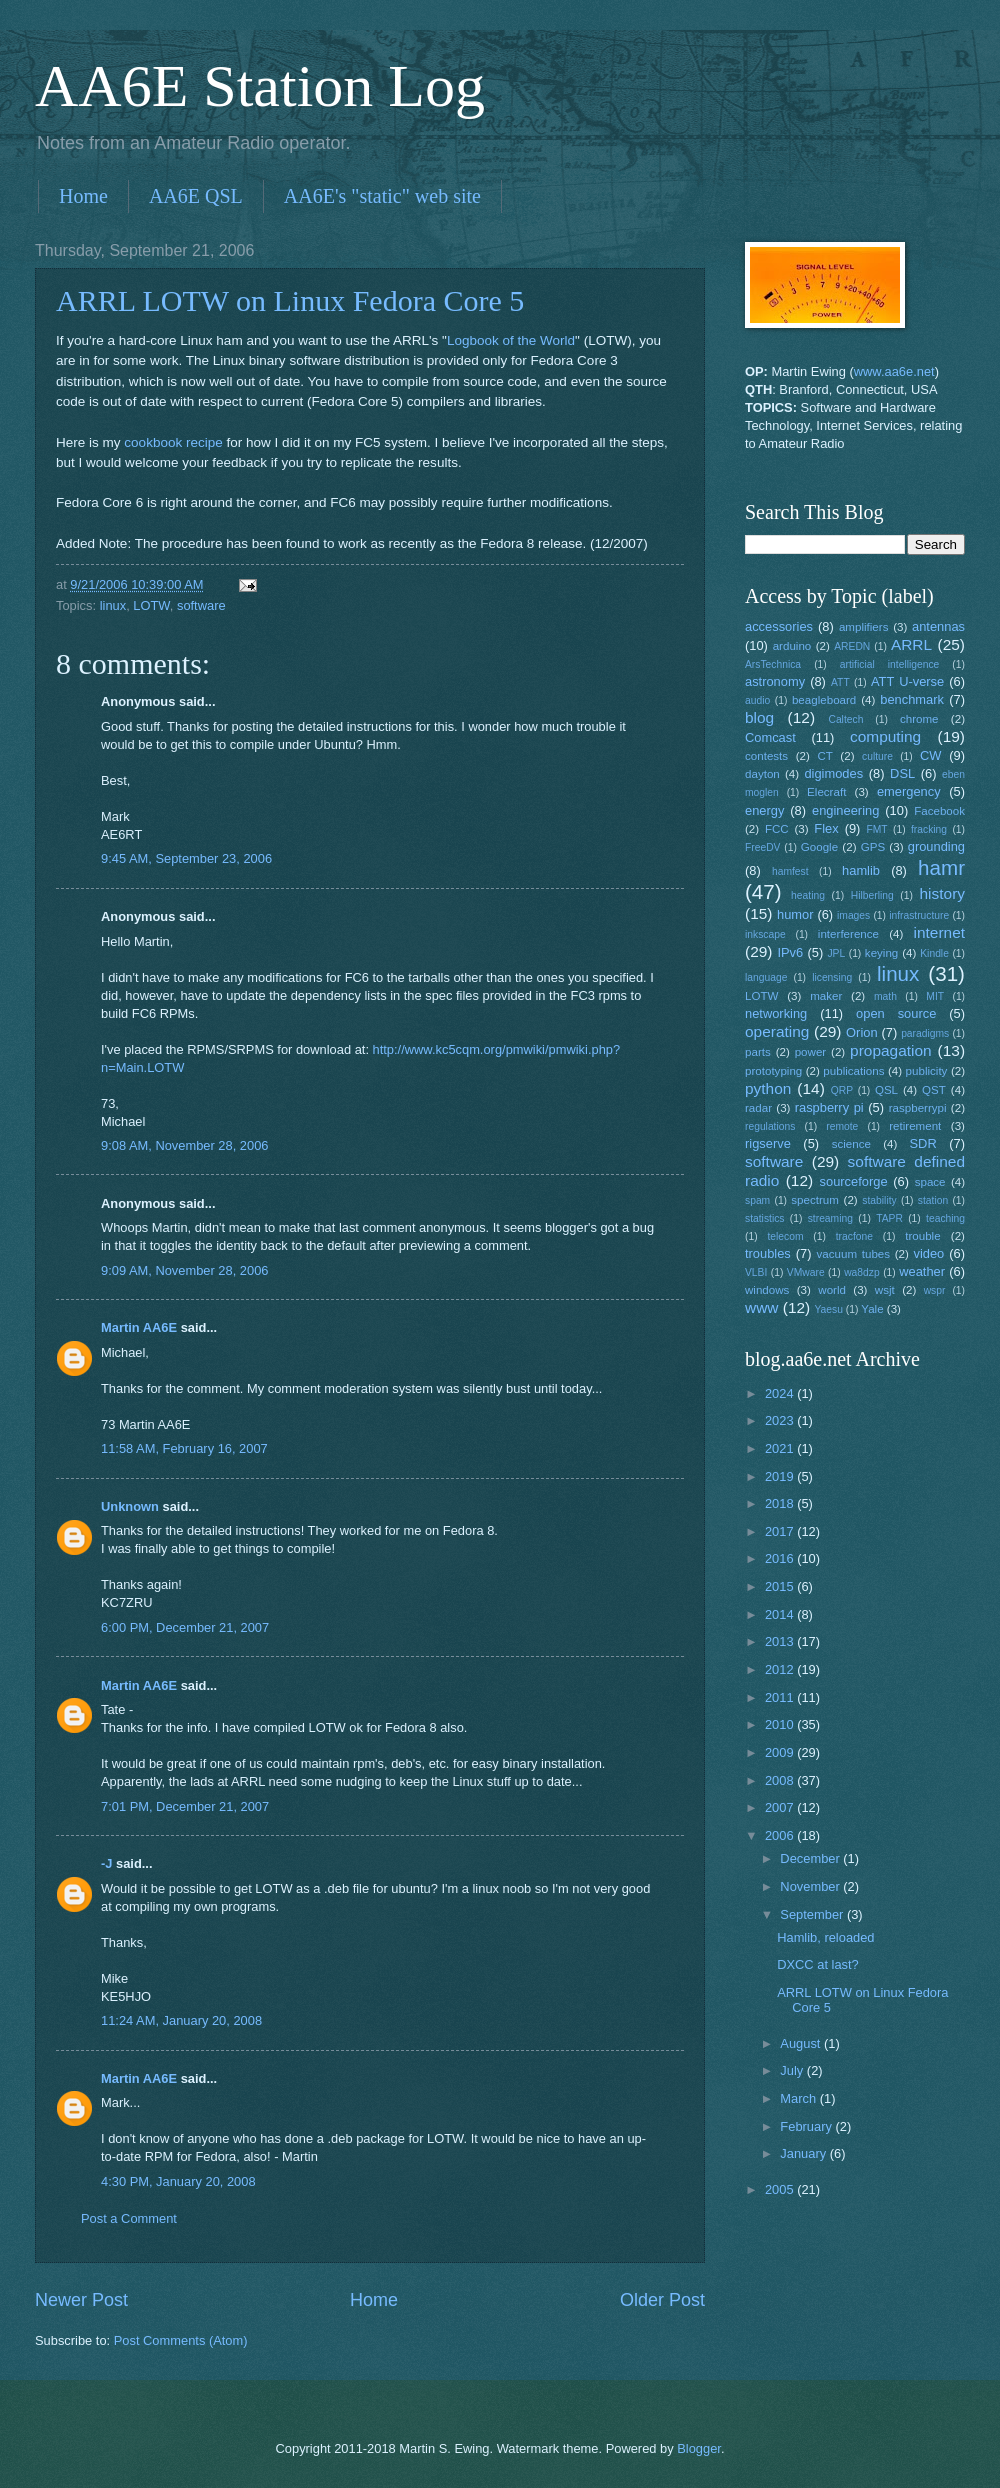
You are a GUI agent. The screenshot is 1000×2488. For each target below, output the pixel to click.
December (811, 1858)
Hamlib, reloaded (825, 1937)
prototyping (773, 1071)
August (802, 2043)
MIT (935, 996)
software (201, 605)
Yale (872, 1309)
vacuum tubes (854, 1254)
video (929, 1253)
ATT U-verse (907, 681)
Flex (826, 828)
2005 (781, 2189)
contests (766, 756)
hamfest (790, 871)
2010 (781, 1724)
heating (808, 895)
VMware (806, 1272)
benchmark (912, 699)
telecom (785, 1236)
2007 (781, 1807)
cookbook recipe (173, 442)
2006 (781, 1835)
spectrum (815, 1200)
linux (113, 605)
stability (879, 1200)
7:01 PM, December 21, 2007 (185, 1806)
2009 (781, 1752)
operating (777, 1031)
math (885, 996)
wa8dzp (862, 1272)
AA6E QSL (196, 196)
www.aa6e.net (894, 371)
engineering (845, 810)
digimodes (833, 773)
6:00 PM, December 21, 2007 (185, 1627)
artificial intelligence (889, 664)
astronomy (775, 681)
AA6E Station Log (260, 86)
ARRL (911, 644)
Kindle (934, 953)
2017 (781, 1531)
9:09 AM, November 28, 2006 (184, 1270)
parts (758, 1052)
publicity (927, 1071)
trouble (922, 1236)
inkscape (765, 934)
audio (757, 700)
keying (881, 953)
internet (940, 932)
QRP (842, 1090)
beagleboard (824, 700)
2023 (781, 1420)
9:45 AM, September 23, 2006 (186, 858)
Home (83, 196)
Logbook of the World (511, 340)
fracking (929, 829)
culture (877, 756)
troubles (768, 1253)
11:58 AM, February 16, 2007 (184, 1448)
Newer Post (81, 2300)
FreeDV (762, 847)
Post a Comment (129, 2218)
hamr (941, 867)
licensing (832, 977)
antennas (938, 626)
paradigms (925, 1033)
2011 (781, 1697)
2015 (781, 1586)
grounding (936, 846)
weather (922, 1271)
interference (848, 934)
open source (896, 1013)
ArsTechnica (773, 664)
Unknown (130, 1506)
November (811, 1886)
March (799, 2098)
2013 (781, 1641)
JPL (836, 953)
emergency (909, 791)
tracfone (854, 1236)
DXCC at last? (818, 1964)
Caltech (845, 719)
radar (758, 1108)
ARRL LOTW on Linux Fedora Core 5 (290, 300)
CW (930, 755)
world (832, 1290)
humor (795, 914)
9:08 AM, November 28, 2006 (184, 1145)
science (851, 1144)
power (811, 1052)
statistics (764, 1218)
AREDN (852, 646)
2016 (781, 1558)
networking (776, 1013)
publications (853, 1071)
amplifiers (864, 627)
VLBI (756, 1272)
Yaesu (829, 1309)
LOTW (151, 605)
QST (934, 1090)
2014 (781, 1614)
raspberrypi (918, 1108)
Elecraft (826, 792)
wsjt (885, 1290)
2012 (781, 1669)
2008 (781, 1780)
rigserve (768, 1143)
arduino (792, 646)
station (933, 1200)
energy (764, 810)
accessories (779, 626)
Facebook (939, 811)
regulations (770, 1126)
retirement (915, 1126)
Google (819, 847)
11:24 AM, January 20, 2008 (181, 2020)
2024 (781, 1393)
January (804, 2153)
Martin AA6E (139, 1327)
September (813, 1914)
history (942, 893)
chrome (919, 719)
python (768, 1088)
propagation (891, 1050)
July (793, 2070)
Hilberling (872, 895)
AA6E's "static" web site (382, 196)
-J (106, 1863)
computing (885, 736)
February (807, 2126)
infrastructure (919, 915)
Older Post (662, 2300)
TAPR (889, 1218)
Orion (861, 1032)
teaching (945, 1218)
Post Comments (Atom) (181, 2340)
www (761, 1307)
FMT (877, 829)
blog (759, 717)
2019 (781, 1476)
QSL (886, 1090)
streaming (830, 1218)
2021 (781, 1448)
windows (767, 1290)
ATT (840, 682)
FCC (777, 829)
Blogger (699, 2448)
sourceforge (854, 1181)
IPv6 (790, 952)
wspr (935, 1290)
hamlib (861, 870)
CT (824, 756)
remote (842, 1126)
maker (826, 996)
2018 (781, 1503)
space (930, 1182)
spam (757, 1200)
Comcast (770, 737)
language (766, 977)
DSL (902, 773)
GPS (873, 847)
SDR (923, 1143)
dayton (762, 774)
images (853, 915)
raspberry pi (829, 1107)
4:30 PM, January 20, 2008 (178, 2181)
